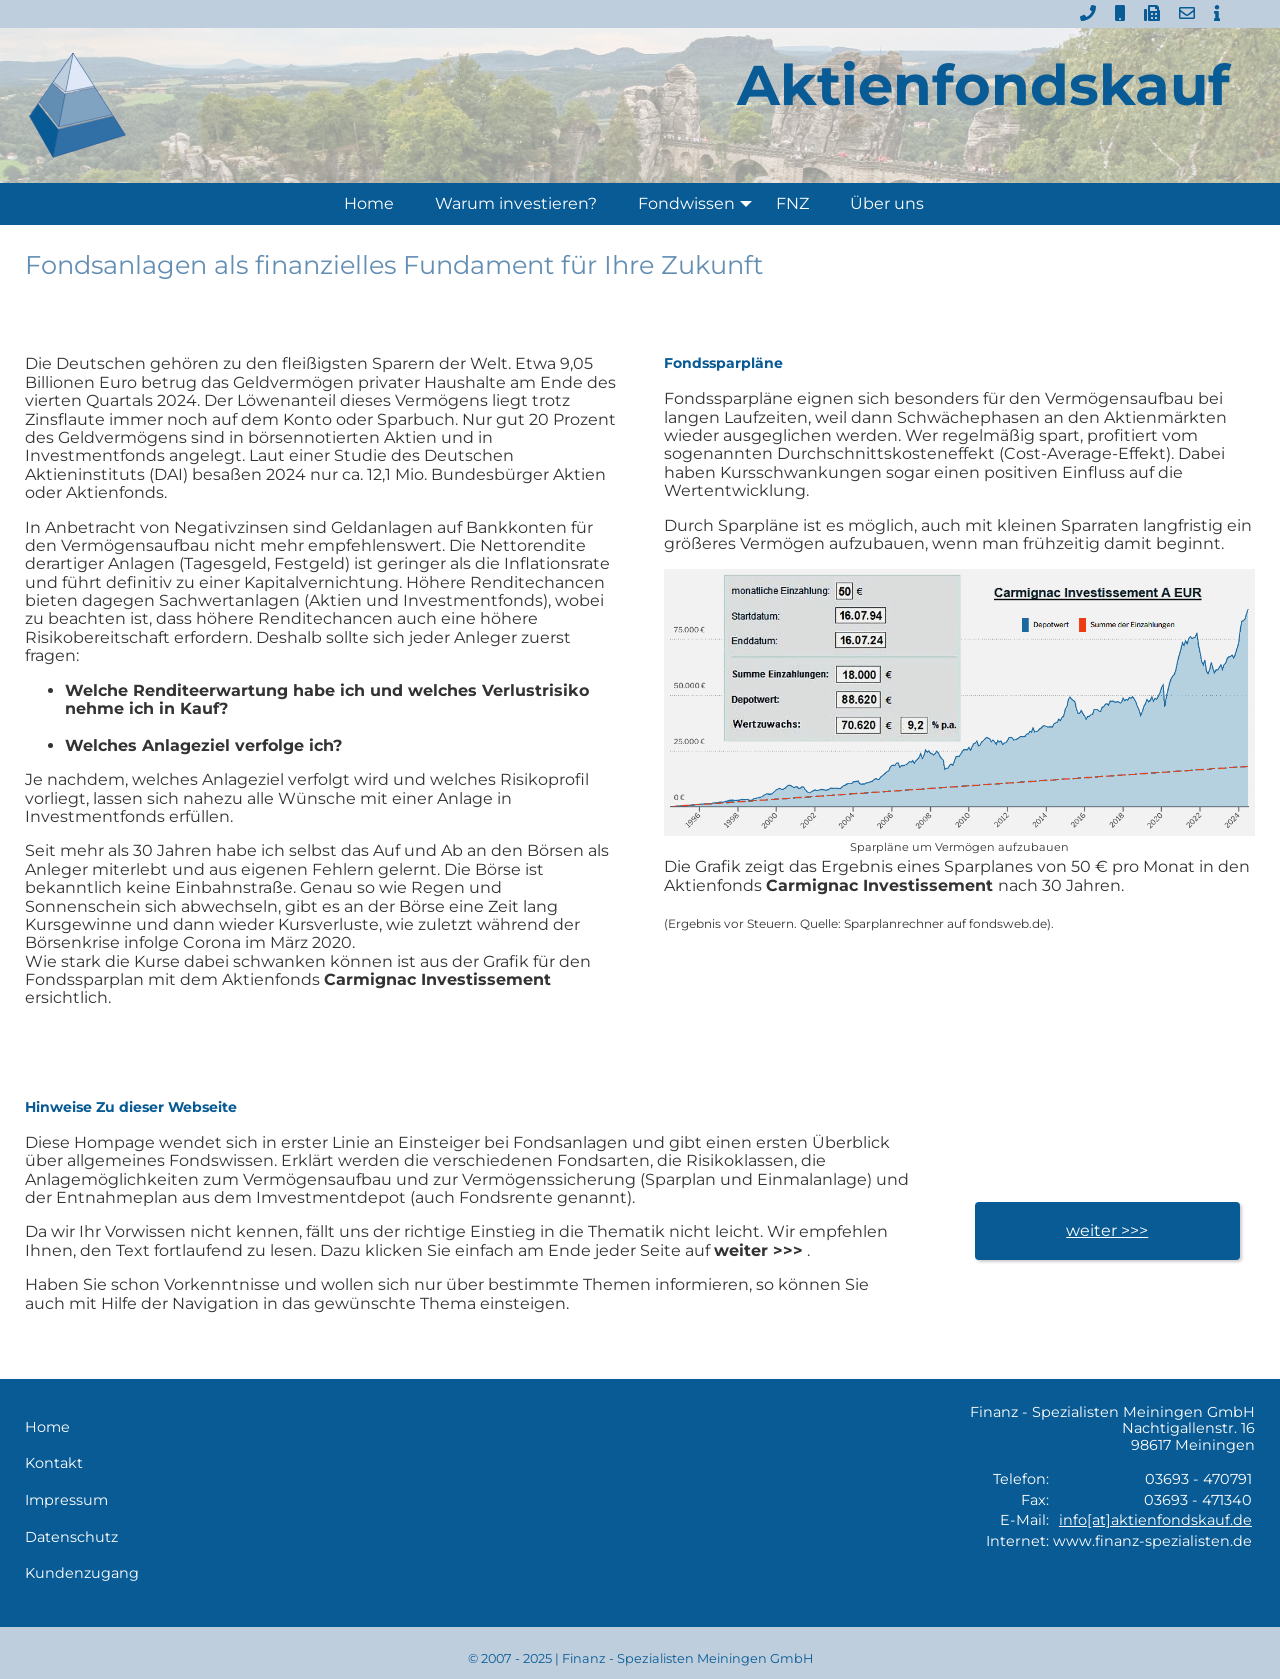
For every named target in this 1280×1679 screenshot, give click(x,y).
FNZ (792, 203)
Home (369, 203)
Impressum (66, 1500)
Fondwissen (699, 204)
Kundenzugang (82, 1573)
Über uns (887, 203)
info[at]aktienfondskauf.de (1155, 1520)
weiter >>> (1107, 1230)
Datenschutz (71, 1537)
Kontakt (54, 1463)
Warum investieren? (516, 203)
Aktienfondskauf (983, 85)
